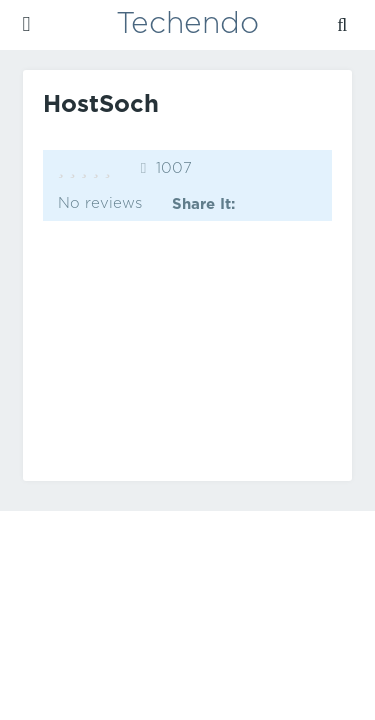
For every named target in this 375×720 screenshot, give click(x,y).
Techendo (187, 24)
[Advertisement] (188, 351)
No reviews (100, 203)
